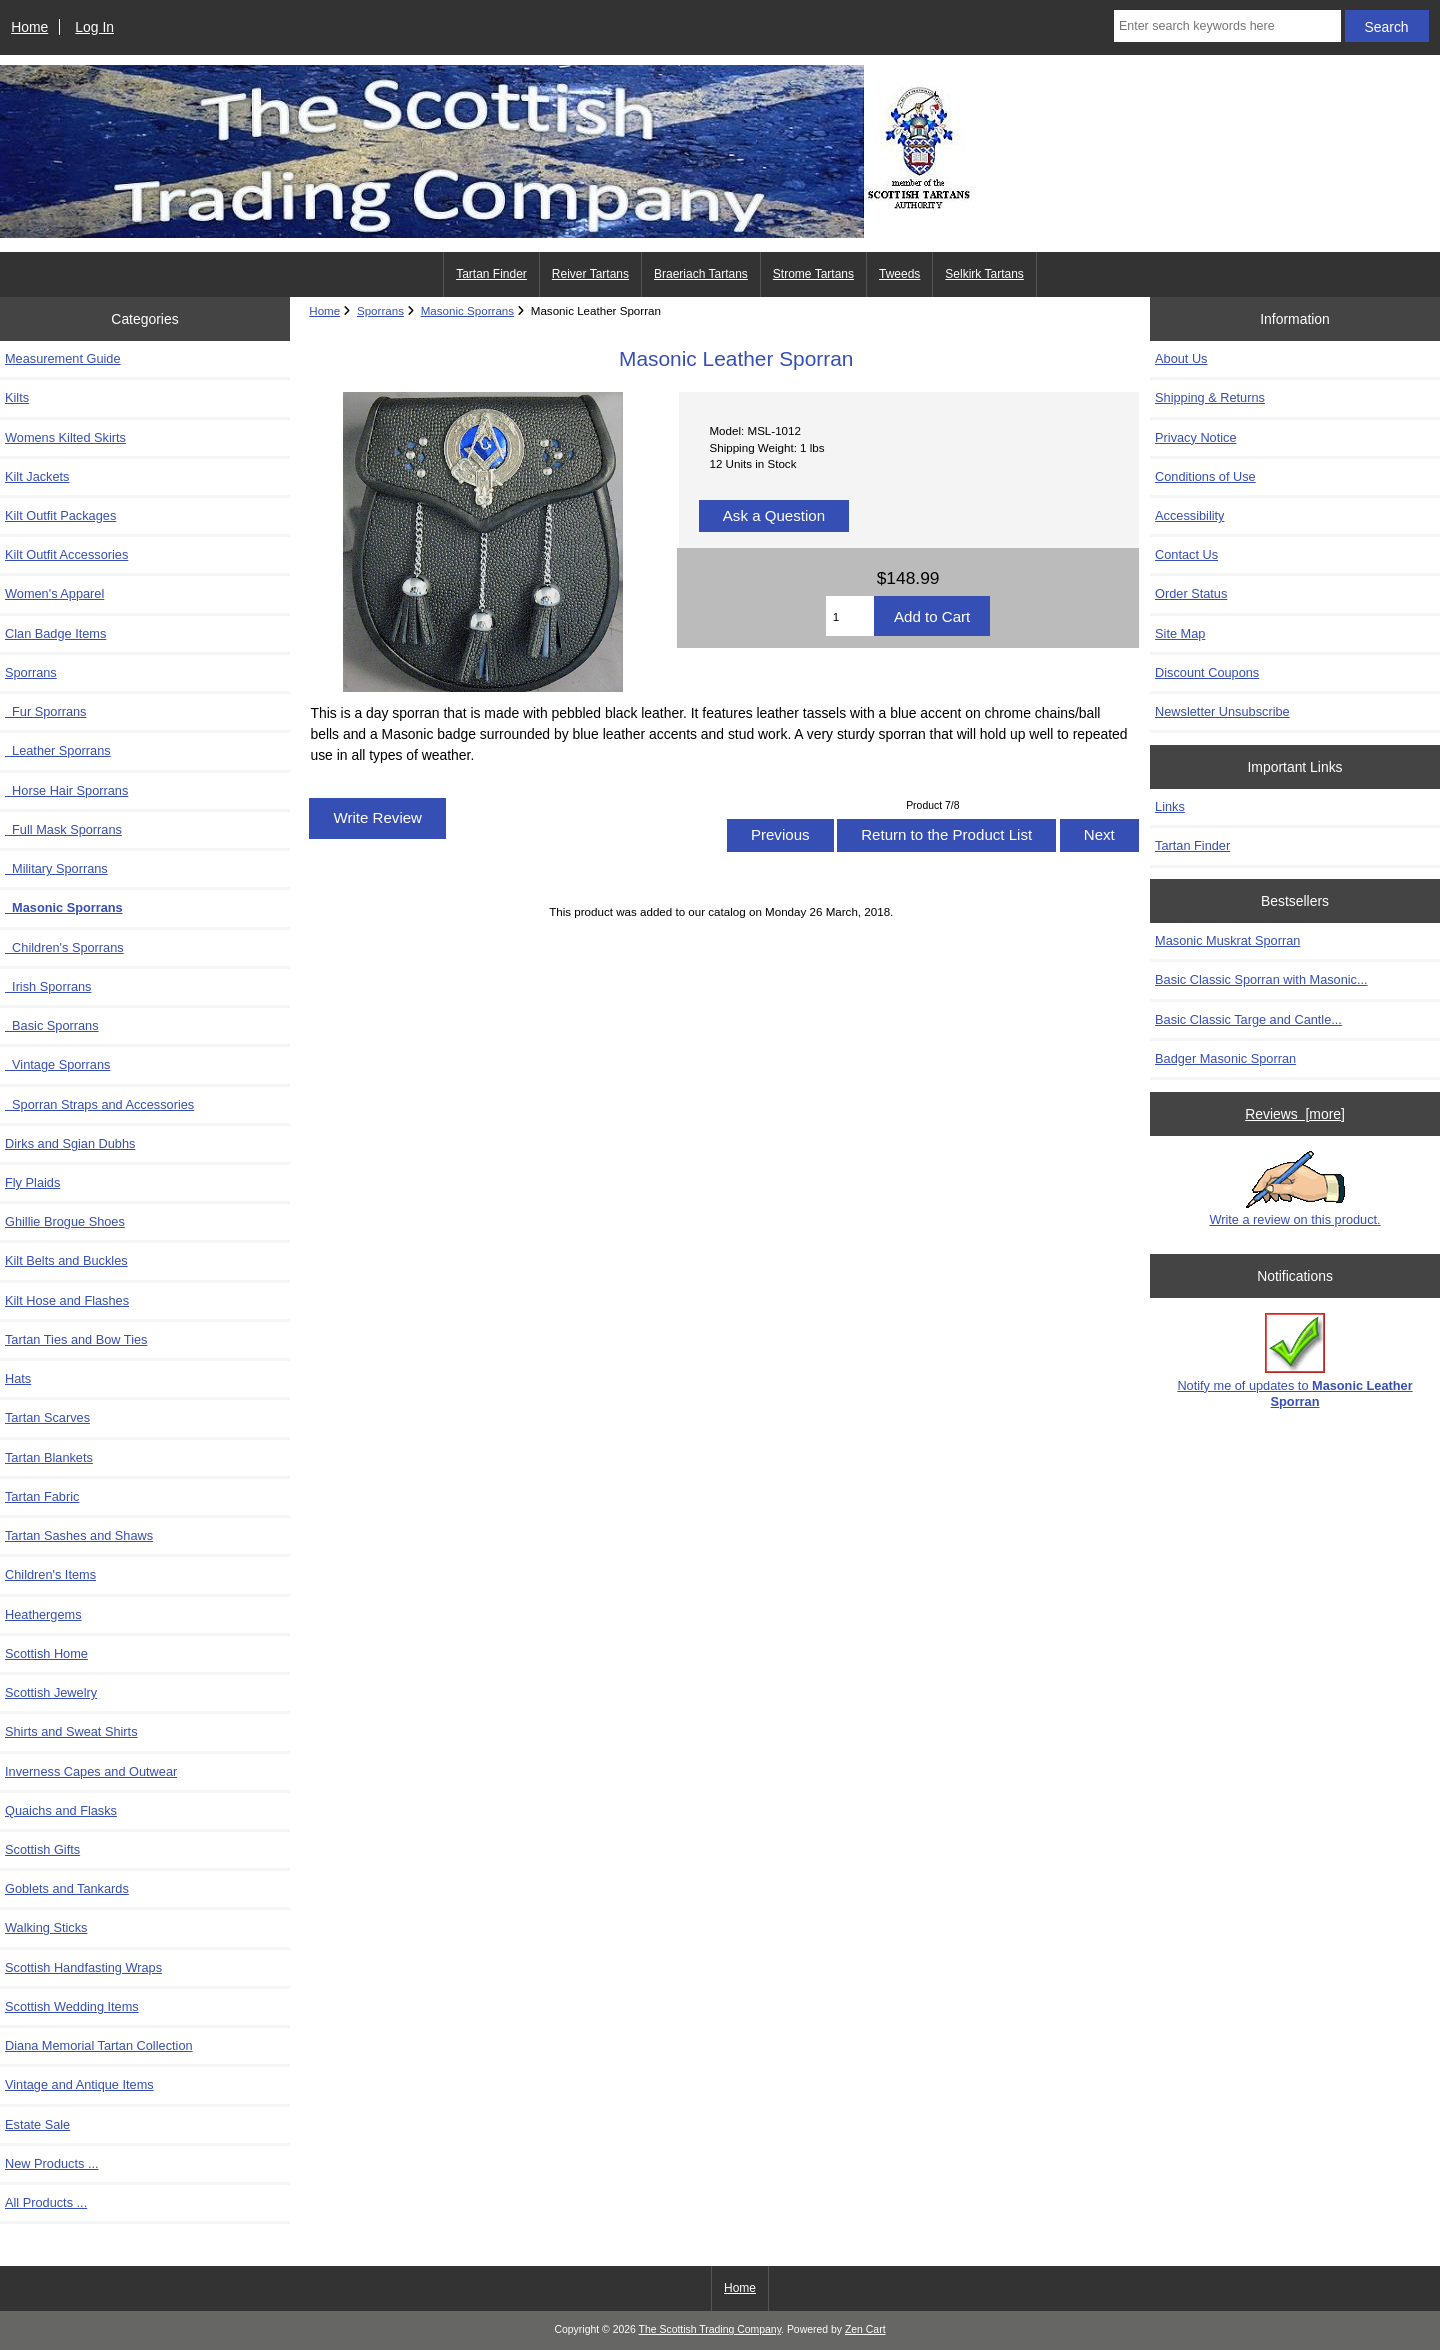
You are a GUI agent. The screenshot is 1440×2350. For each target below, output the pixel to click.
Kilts (17, 397)
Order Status (1191, 593)
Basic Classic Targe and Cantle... (1248, 1019)
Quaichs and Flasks (61, 1810)
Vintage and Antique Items (79, 2084)
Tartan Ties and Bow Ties (76, 1339)
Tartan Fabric (42, 1496)
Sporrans (380, 310)
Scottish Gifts (42, 1849)
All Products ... (46, 2202)
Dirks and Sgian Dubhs (70, 1143)
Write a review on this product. (1294, 1189)
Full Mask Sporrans (63, 829)
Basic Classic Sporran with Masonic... (1261, 979)
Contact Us (1186, 554)
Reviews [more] (1295, 1114)
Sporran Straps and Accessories (99, 1104)
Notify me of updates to (1294, 1360)
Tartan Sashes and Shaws (79, 1535)
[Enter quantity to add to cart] (850, 616)
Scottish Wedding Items (72, 2006)
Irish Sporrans (48, 986)
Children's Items (50, 1574)
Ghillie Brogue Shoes (65, 1221)
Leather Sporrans (58, 750)
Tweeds (899, 274)
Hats (18, 1378)
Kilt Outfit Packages (60, 515)
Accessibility (1189, 515)
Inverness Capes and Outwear (91, 1771)
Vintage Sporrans (57, 1064)
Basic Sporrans (52, 1025)
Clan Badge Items (55, 633)
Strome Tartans (813, 274)
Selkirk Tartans (984, 274)
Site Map (1180, 633)
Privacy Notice (1195, 437)
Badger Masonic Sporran (1225, 1058)
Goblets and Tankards (67, 1888)
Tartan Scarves (47, 1417)
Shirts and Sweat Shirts (71, 1731)
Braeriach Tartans (701, 274)
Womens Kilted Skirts (65, 437)
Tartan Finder (491, 274)
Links (1170, 806)
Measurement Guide (63, 358)
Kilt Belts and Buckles (66, 1260)
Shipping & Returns (1210, 397)
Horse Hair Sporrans (66, 790)
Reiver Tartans (590, 274)
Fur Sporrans (46, 711)
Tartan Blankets (49, 1457)
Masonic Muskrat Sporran (1227, 940)
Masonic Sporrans (467, 310)
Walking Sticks (46, 1927)
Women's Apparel (54, 593)
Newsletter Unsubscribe (1222, 711)
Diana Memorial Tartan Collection (99, 2045)
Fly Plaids (32, 1182)
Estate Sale (37, 2124)
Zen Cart (865, 2329)
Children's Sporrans (64, 947)
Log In (94, 27)
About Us (1181, 358)
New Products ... (52, 2163)
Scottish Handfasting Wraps (83, 1967)
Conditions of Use (1205, 476)
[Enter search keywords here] (1227, 26)
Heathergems (43, 1614)
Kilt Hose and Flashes (67, 1300)
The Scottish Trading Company (710, 2329)
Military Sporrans (56, 868)
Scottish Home (46, 1653)
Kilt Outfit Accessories (66, 554)
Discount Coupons (1207, 672)
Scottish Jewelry (51, 1692)
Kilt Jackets (37, 476)
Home (29, 27)
